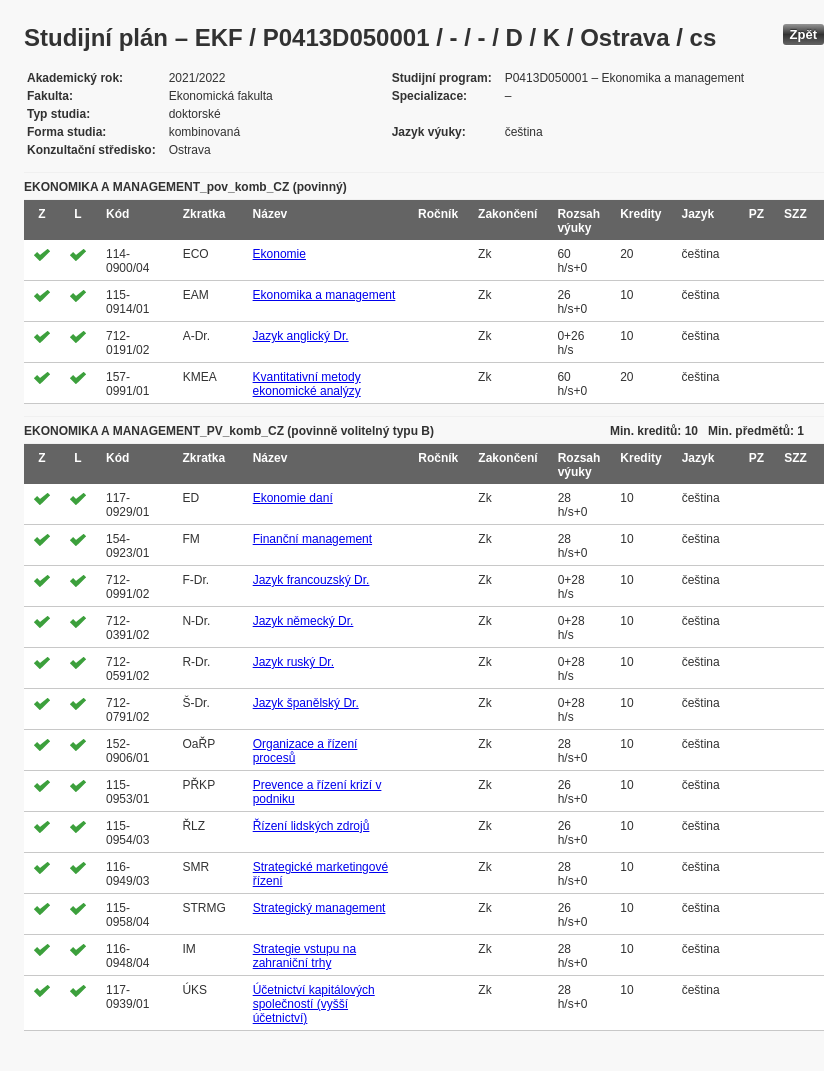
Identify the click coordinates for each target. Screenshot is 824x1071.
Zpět (803, 34)
